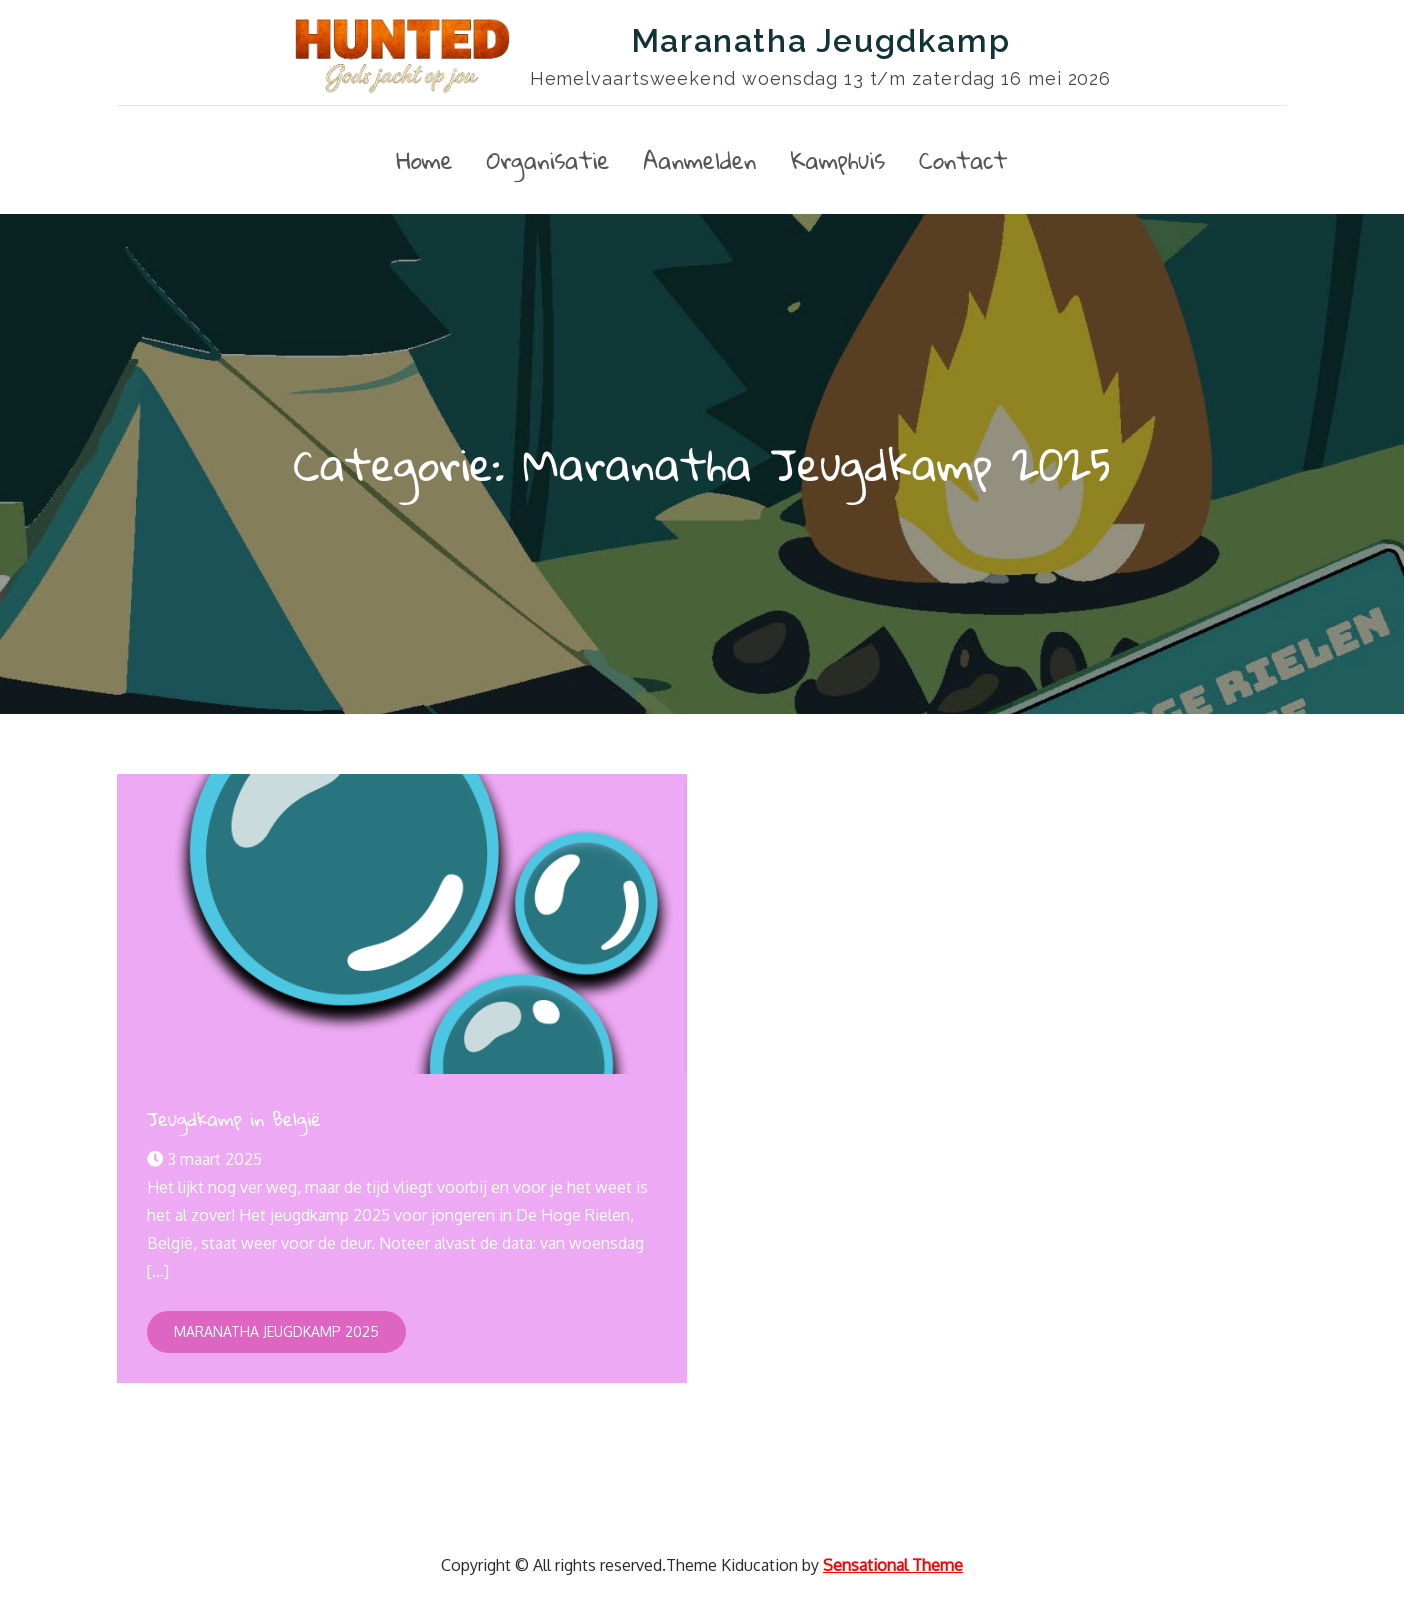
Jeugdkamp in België (234, 1118)
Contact (963, 160)
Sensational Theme (893, 1565)
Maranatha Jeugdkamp (820, 40)
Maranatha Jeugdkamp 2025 (276, 1331)
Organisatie (548, 160)
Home (424, 160)
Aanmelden (700, 160)
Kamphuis (837, 160)
